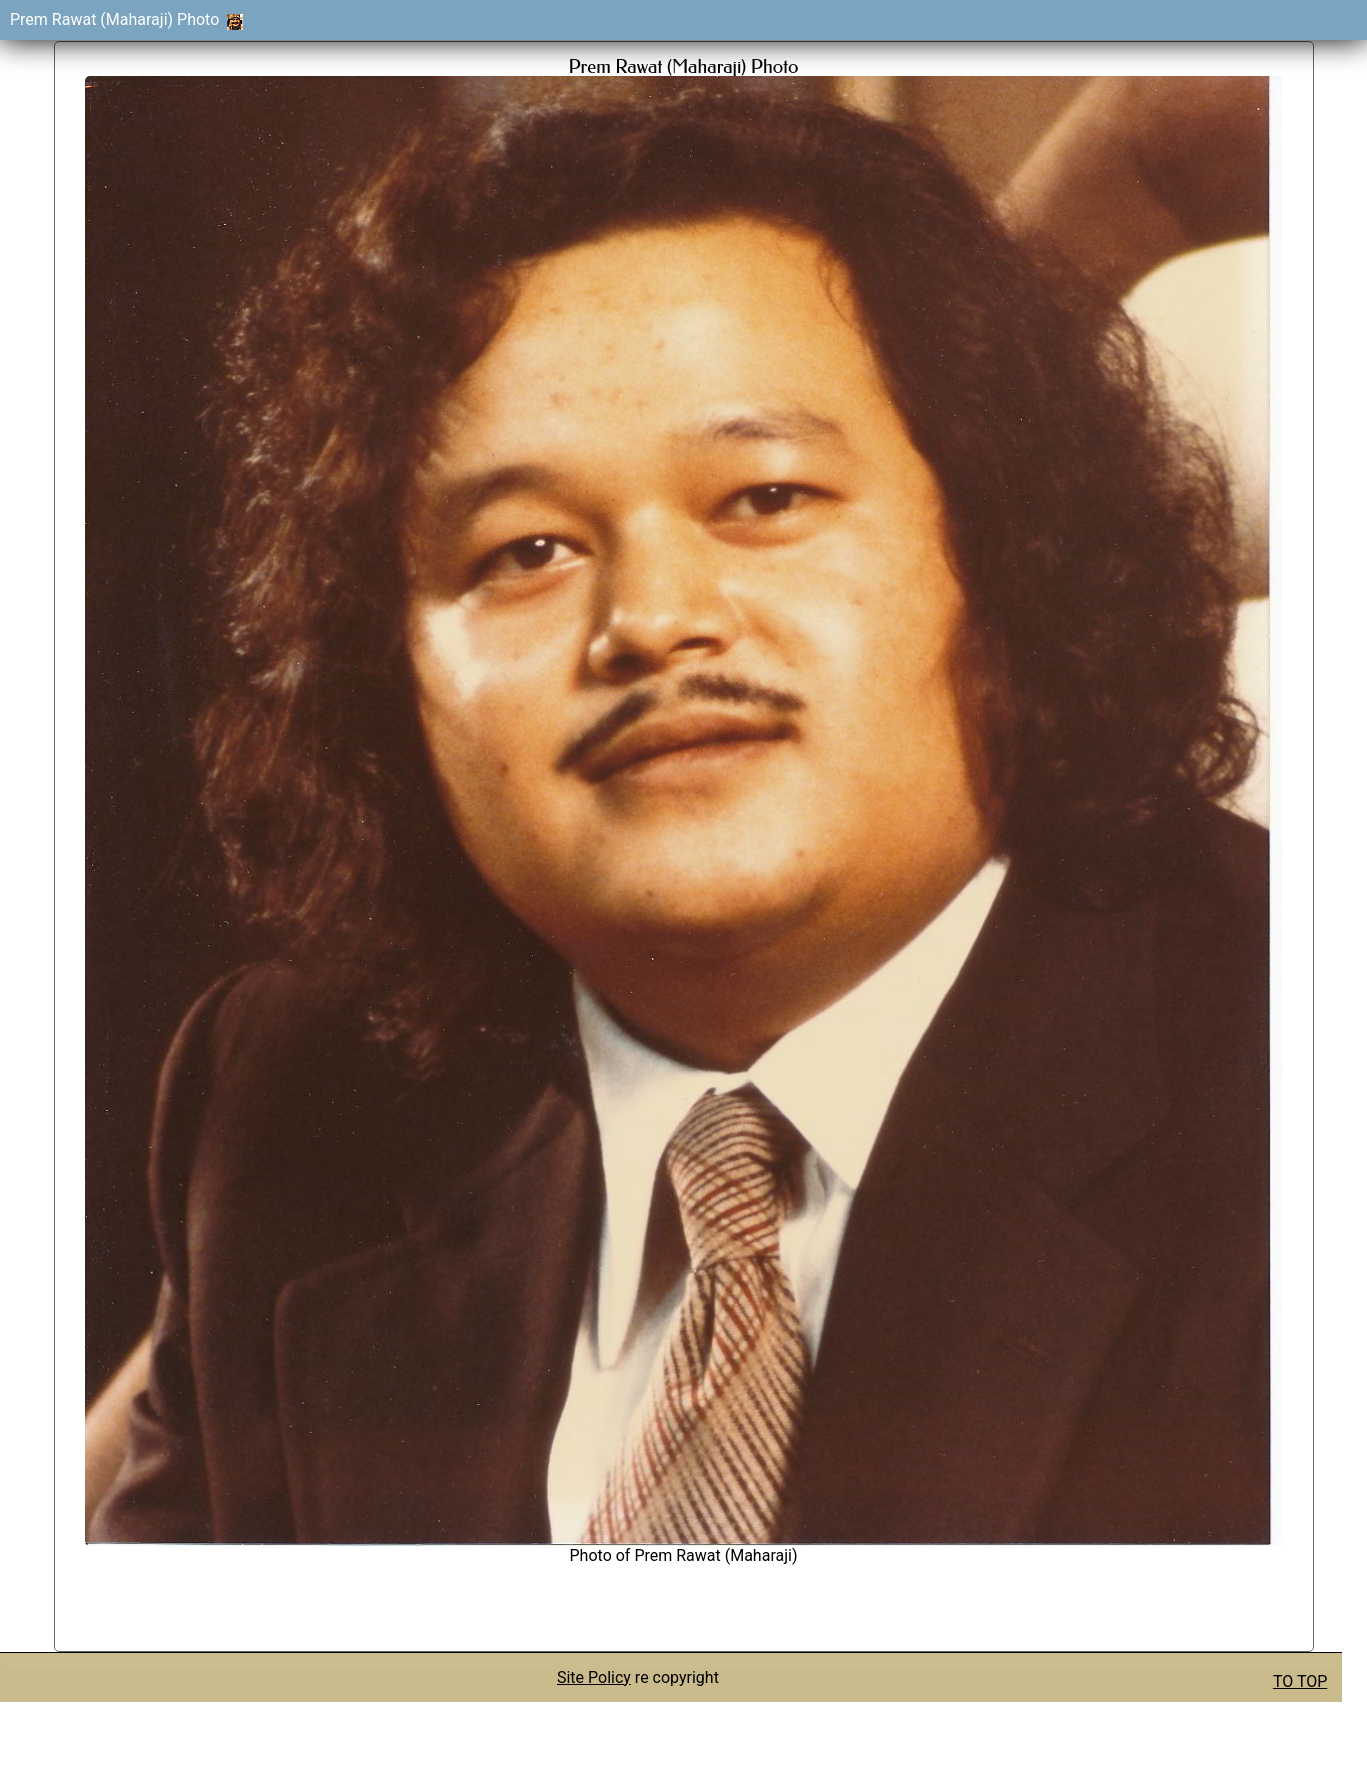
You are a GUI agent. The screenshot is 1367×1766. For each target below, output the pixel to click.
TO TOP (1300, 1681)
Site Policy (594, 1677)
